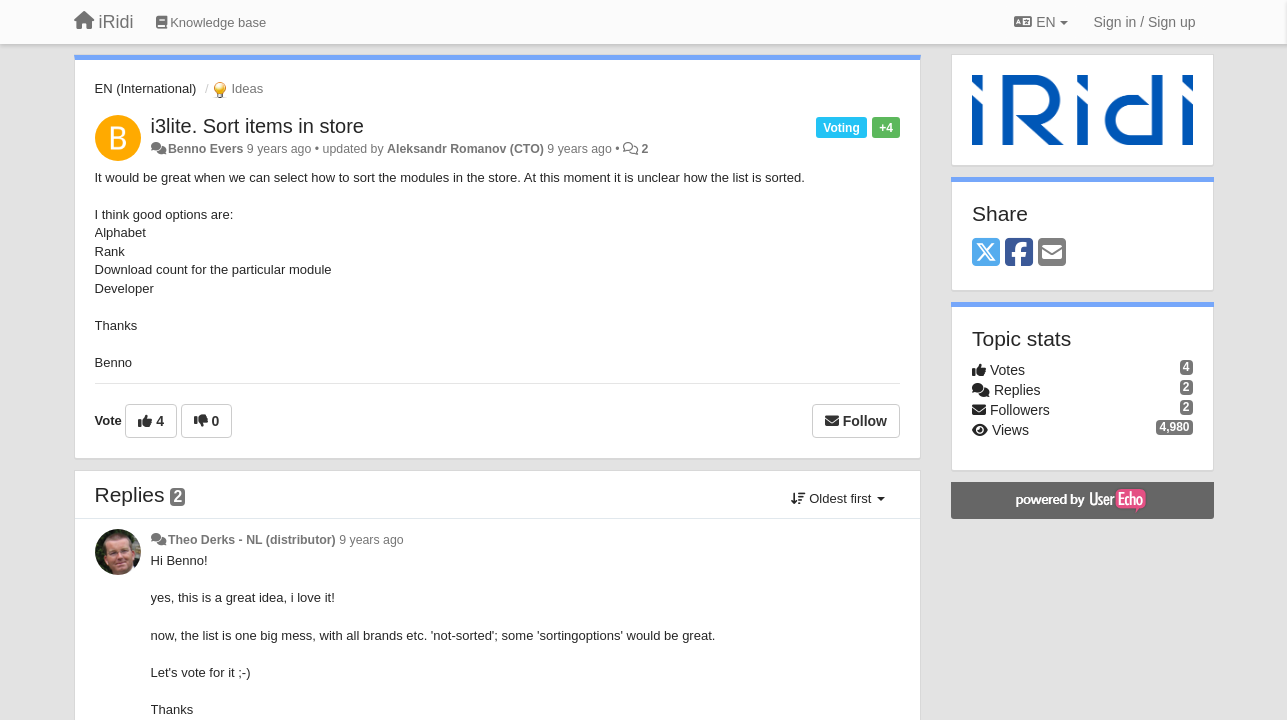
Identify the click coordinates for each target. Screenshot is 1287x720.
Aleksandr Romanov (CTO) (465, 149)
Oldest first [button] (838, 498)
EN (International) (146, 88)
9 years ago (371, 540)
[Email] (1052, 253)
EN (1040, 22)
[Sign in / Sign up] (1145, 22)
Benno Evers (205, 149)
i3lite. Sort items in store (257, 126)
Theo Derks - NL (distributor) (252, 540)
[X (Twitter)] (986, 253)
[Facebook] (1019, 253)
